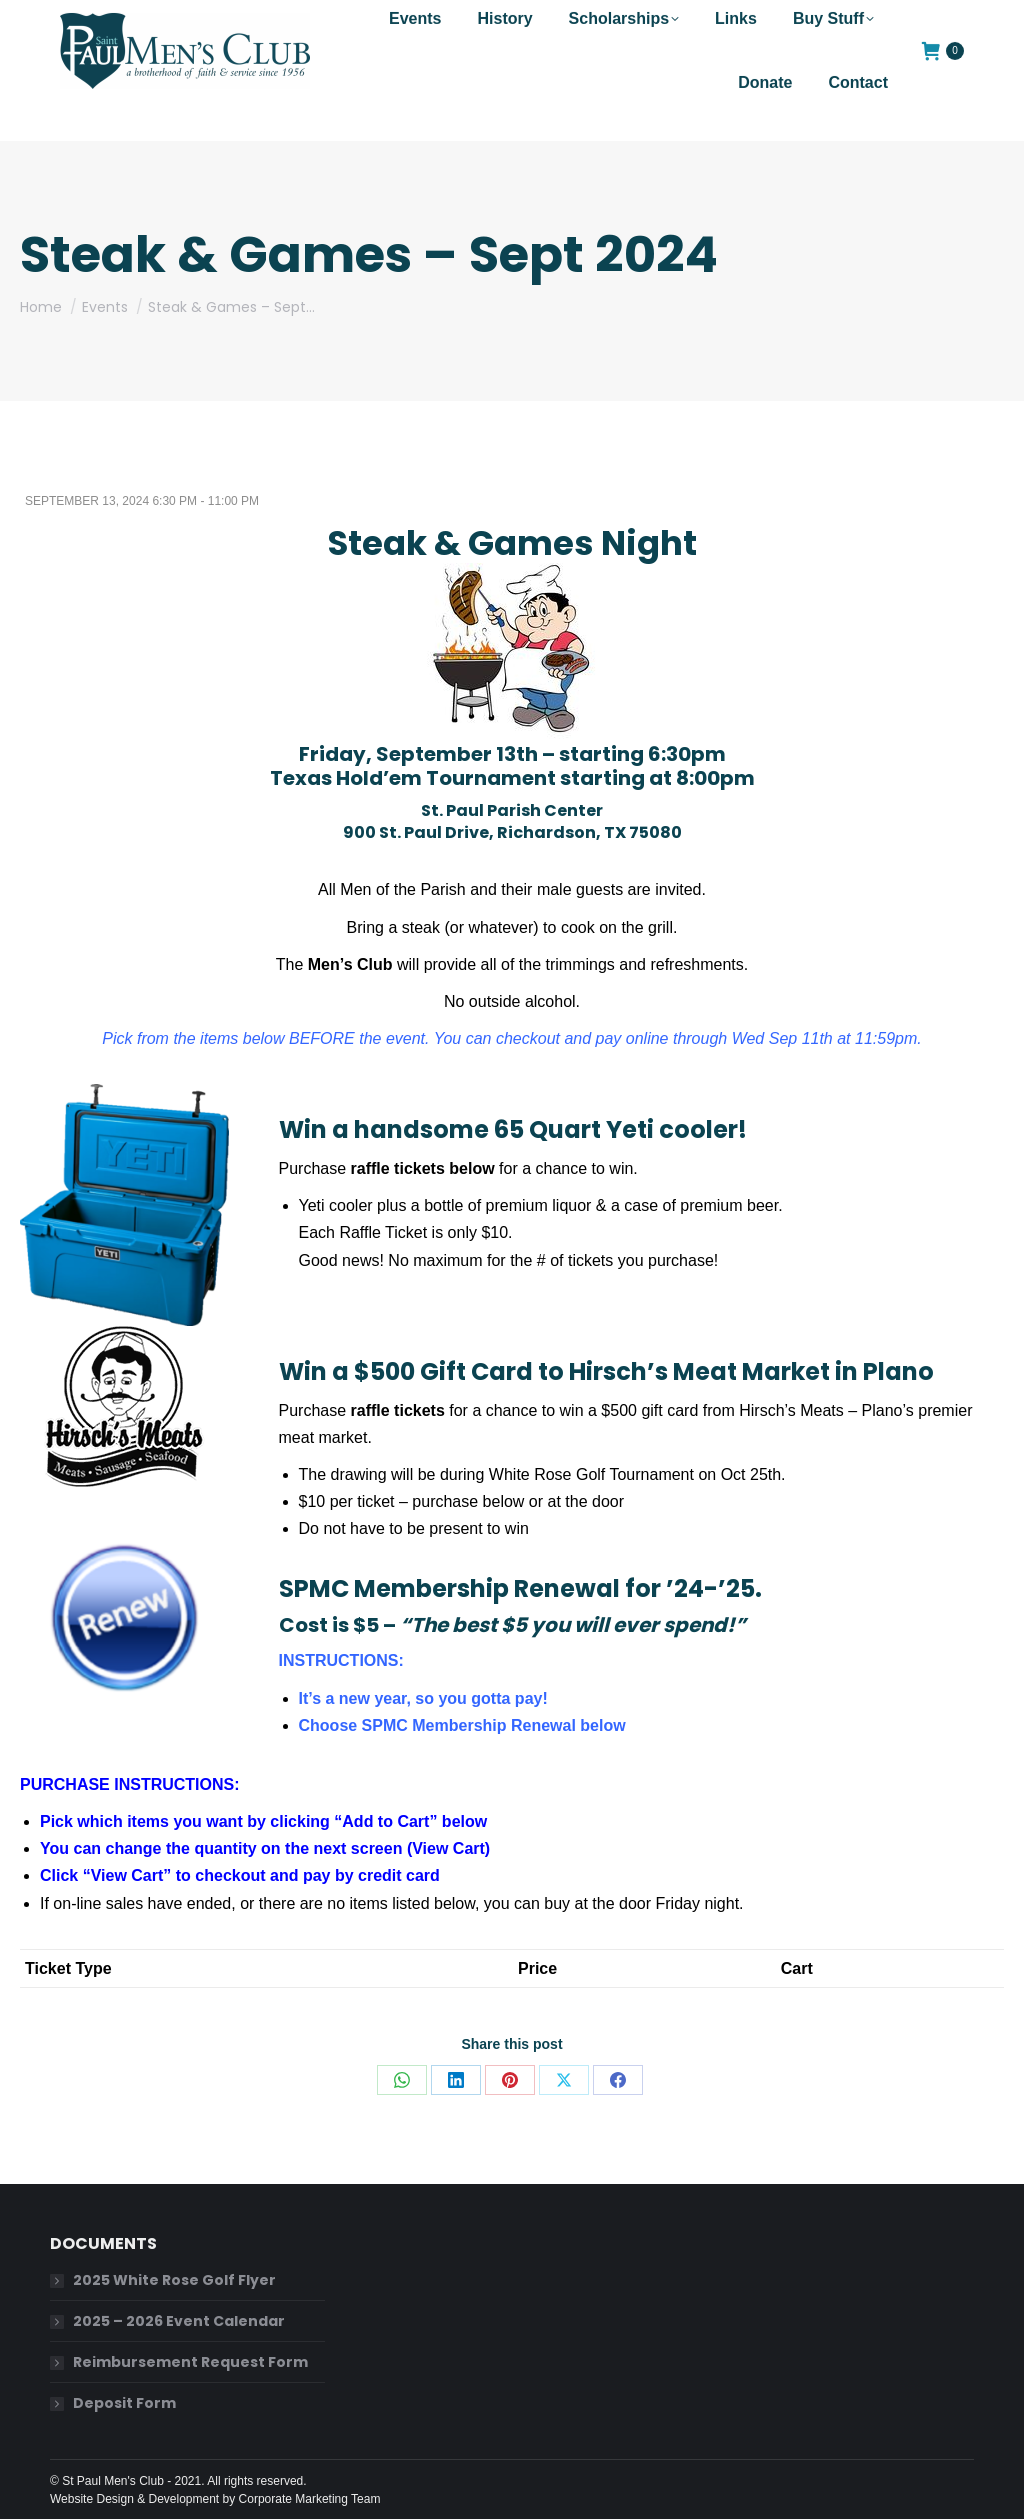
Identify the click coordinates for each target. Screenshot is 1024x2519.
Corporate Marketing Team (310, 2499)
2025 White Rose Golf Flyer (174, 2280)
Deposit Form (124, 2403)
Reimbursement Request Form (190, 2362)
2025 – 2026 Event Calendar (179, 2321)
